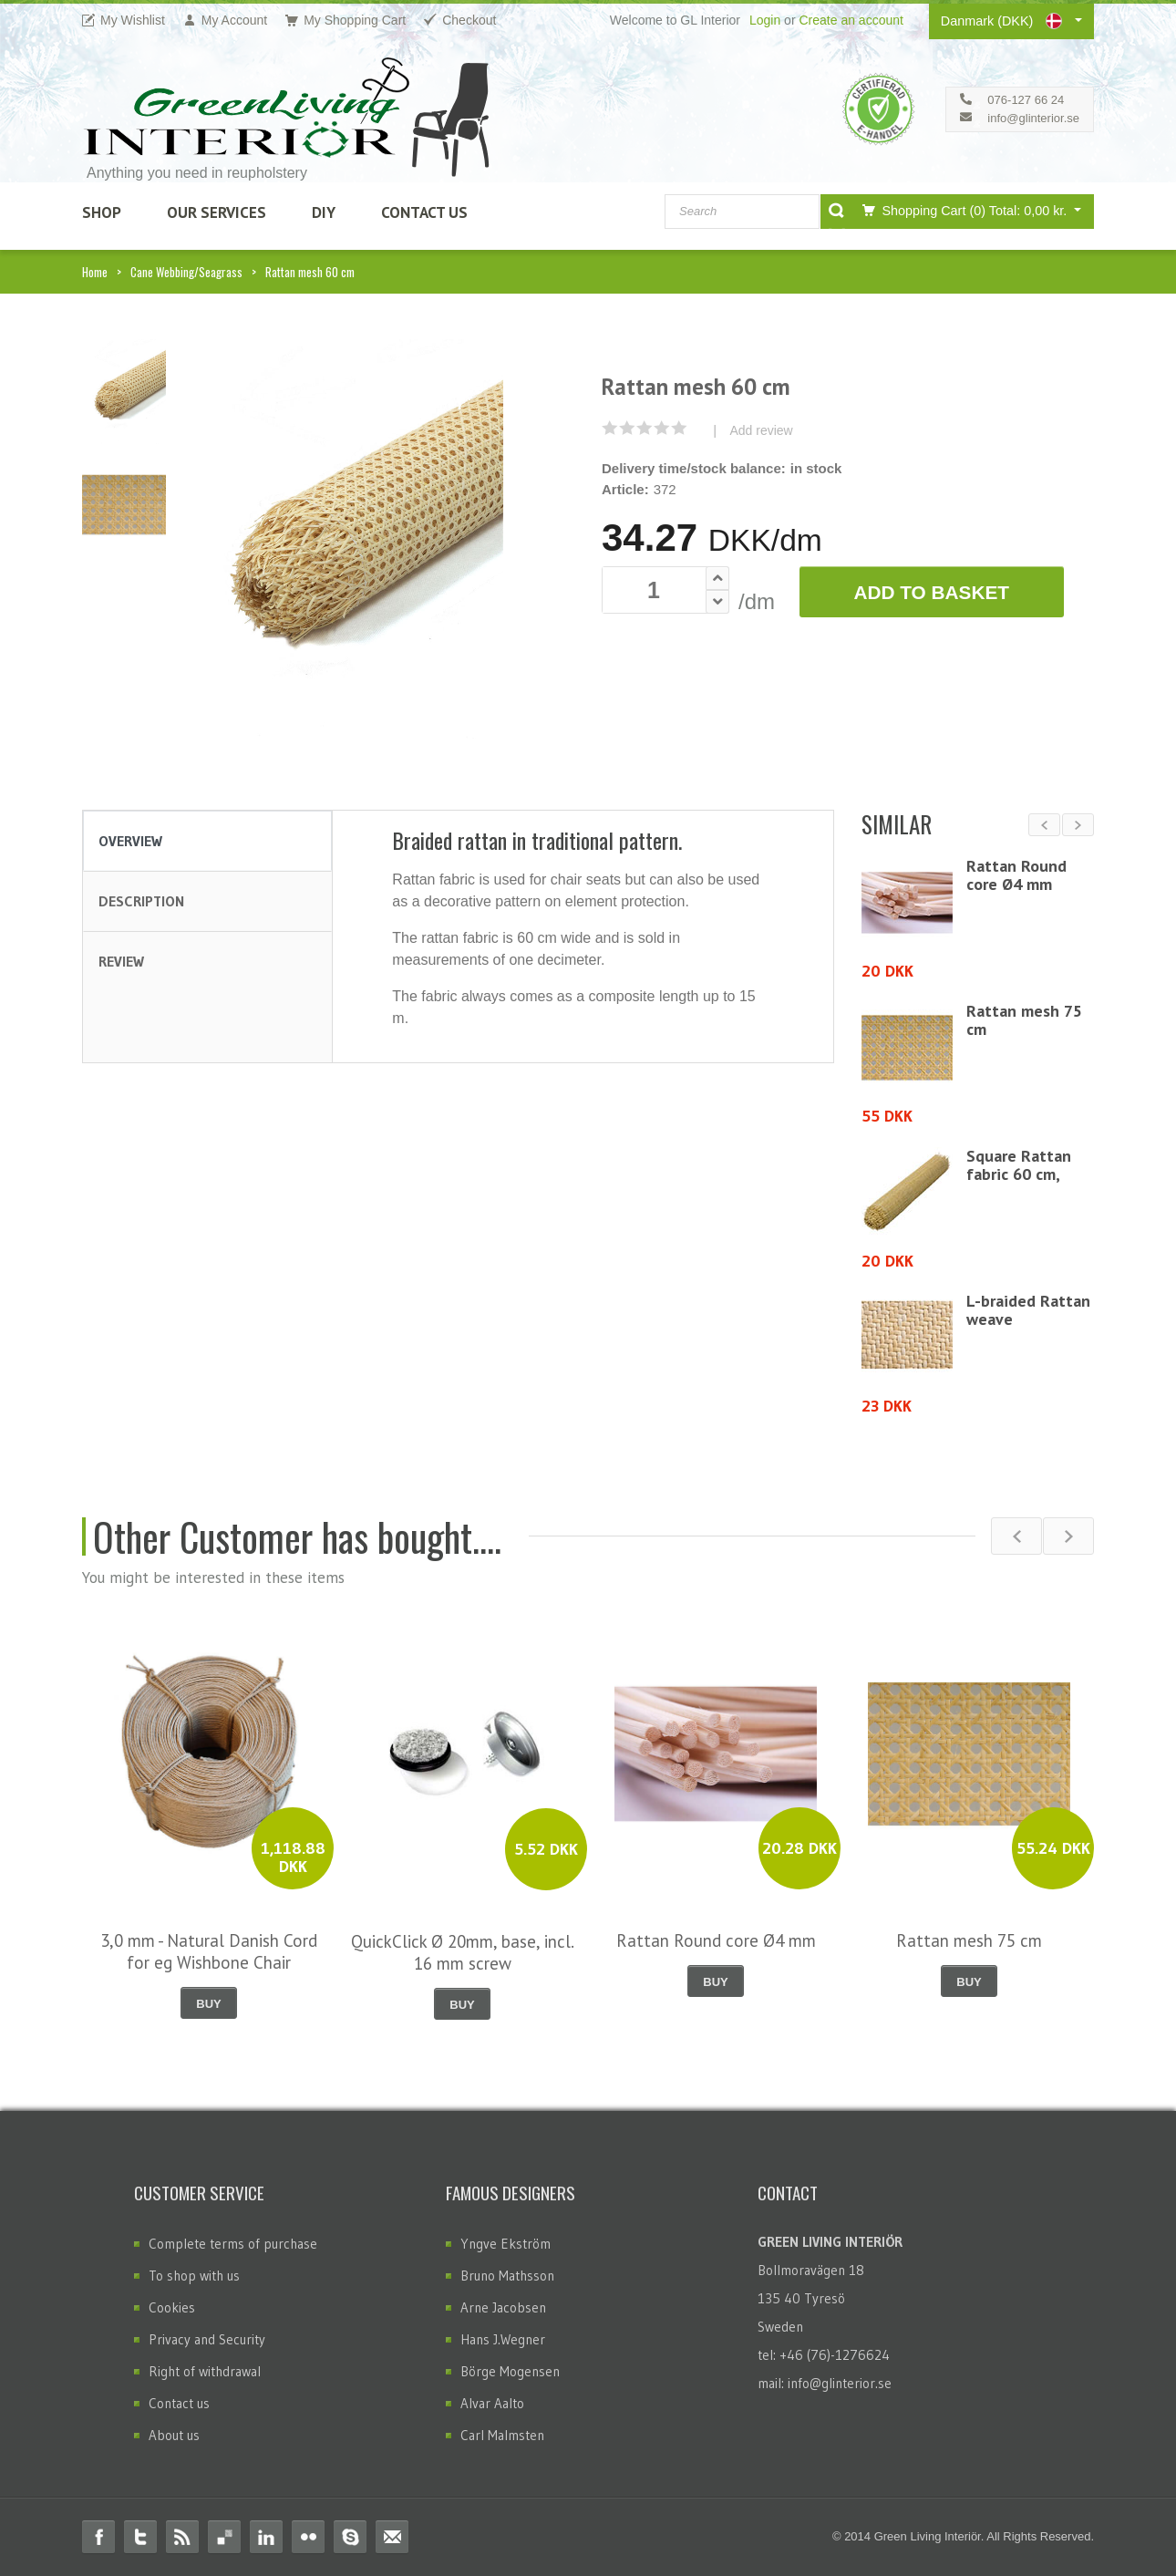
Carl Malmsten (502, 2435)
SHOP (101, 212)
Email (392, 2536)
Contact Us (424, 212)
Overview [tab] (130, 841)
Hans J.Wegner (502, 2339)
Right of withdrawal (205, 2371)
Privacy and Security (207, 2339)
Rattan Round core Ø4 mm (1016, 875)
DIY (323, 212)
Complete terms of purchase (233, 2243)
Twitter (140, 2536)
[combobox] (742, 211)
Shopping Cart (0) (961, 210)
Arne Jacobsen (503, 2307)
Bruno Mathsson (507, 2275)
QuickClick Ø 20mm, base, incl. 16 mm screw (462, 1952)
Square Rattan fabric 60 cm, (1018, 1165)
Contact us (179, 2403)
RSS (182, 2536)
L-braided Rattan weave (1028, 1309)
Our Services (216, 212)
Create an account (851, 20)
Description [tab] (141, 901)
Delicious (224, 2536)
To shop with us (194, 2275)
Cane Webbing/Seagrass (186, 272)
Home (95, 272)
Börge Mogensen (510, 2371)
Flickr (308, 2536)
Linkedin (266, 2536)
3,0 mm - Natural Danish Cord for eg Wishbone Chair (208, 1951)
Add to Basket (931, 592)
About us (174, 2435)
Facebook (98, 2536)
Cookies (172, 2307)
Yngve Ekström (505, 2243)
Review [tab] (121, 961)
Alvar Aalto (492, 2403)
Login (764, 20)
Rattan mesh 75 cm (1024, 1020)
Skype (350, 2536)
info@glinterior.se (1033, 118)
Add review (760, 430)
